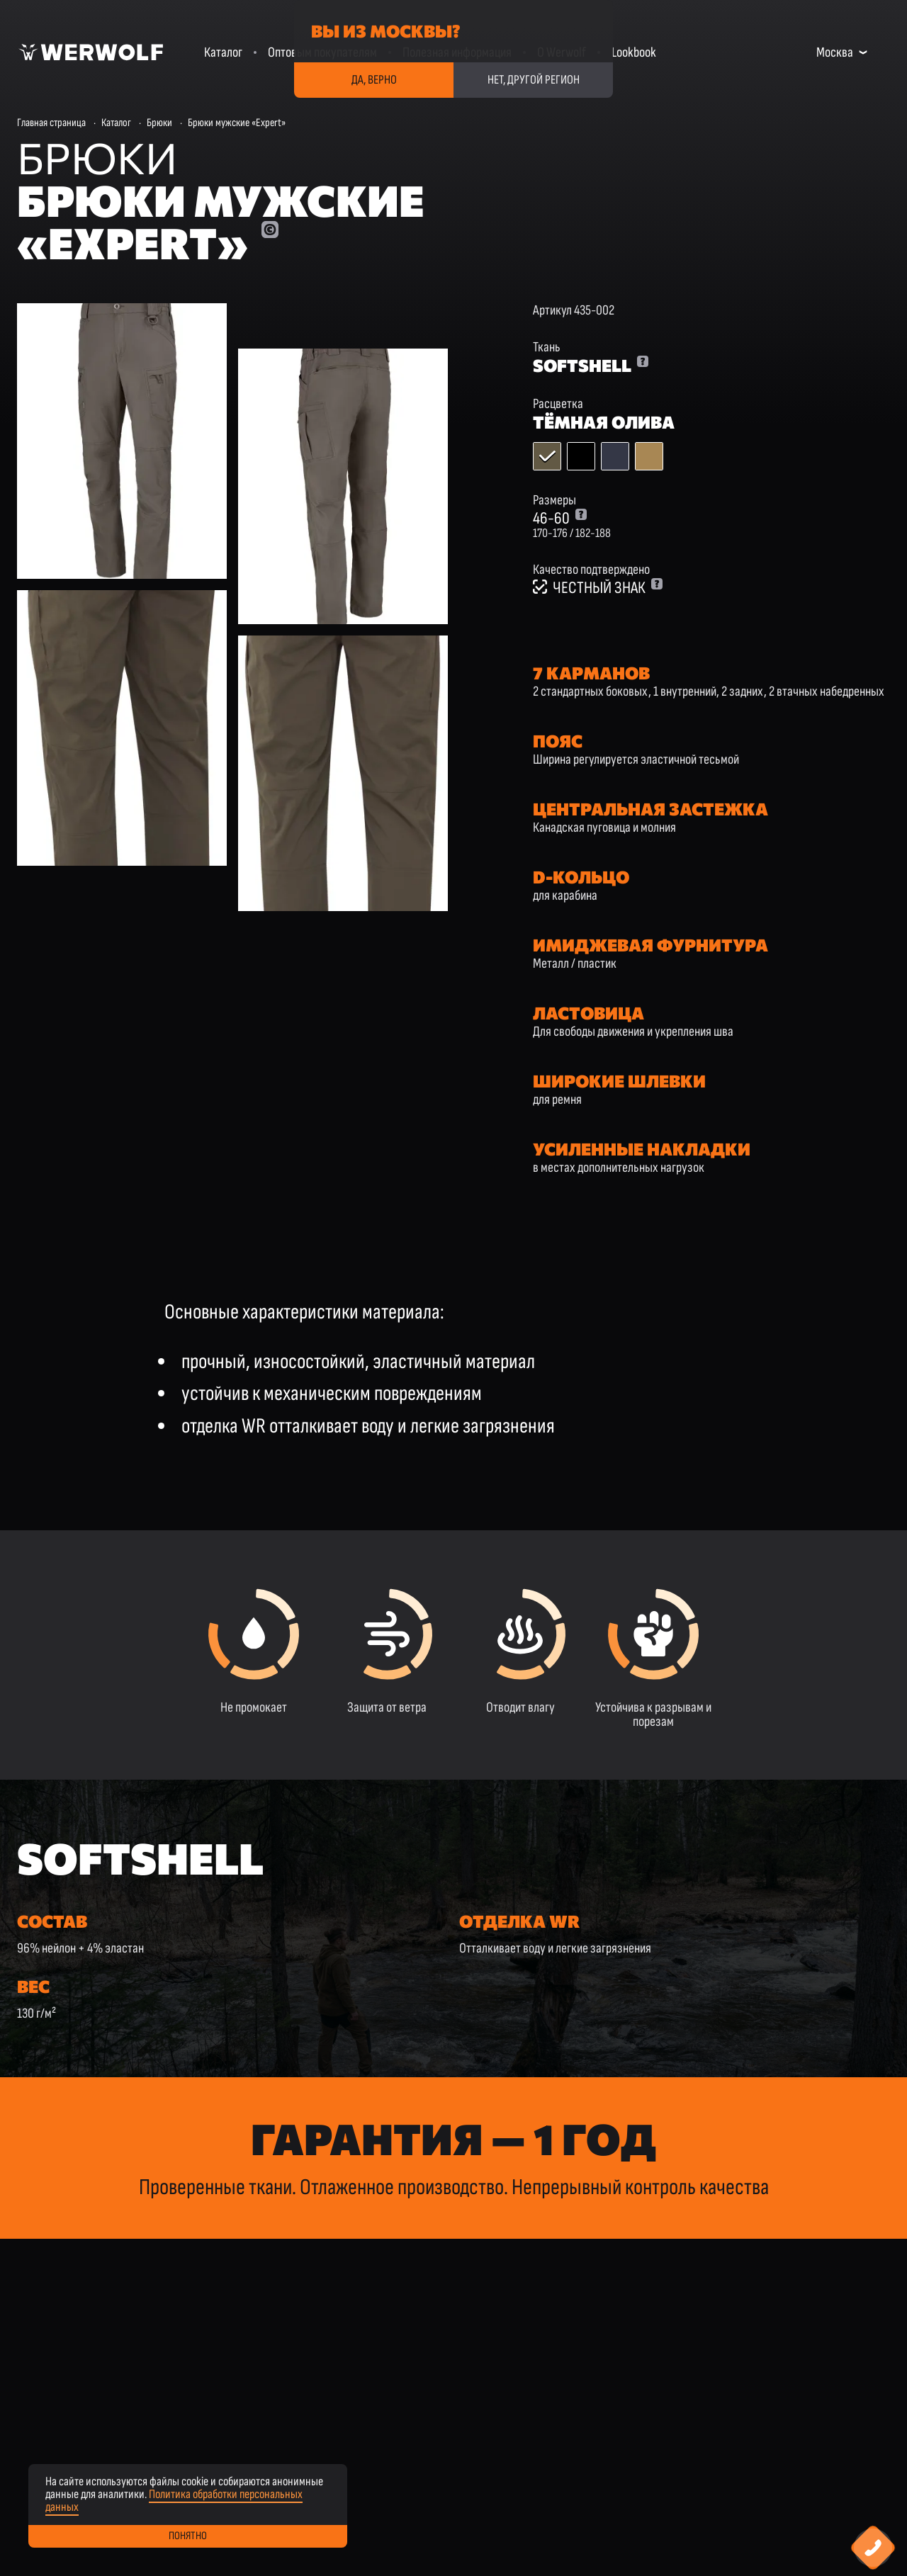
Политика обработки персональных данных (174, 2500)
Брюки (159, 123)
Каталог (223, 52)
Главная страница (51, 123)
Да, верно (374, 79)
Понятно (188, 2536)
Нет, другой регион (534, 79)
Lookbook (634, 52)
